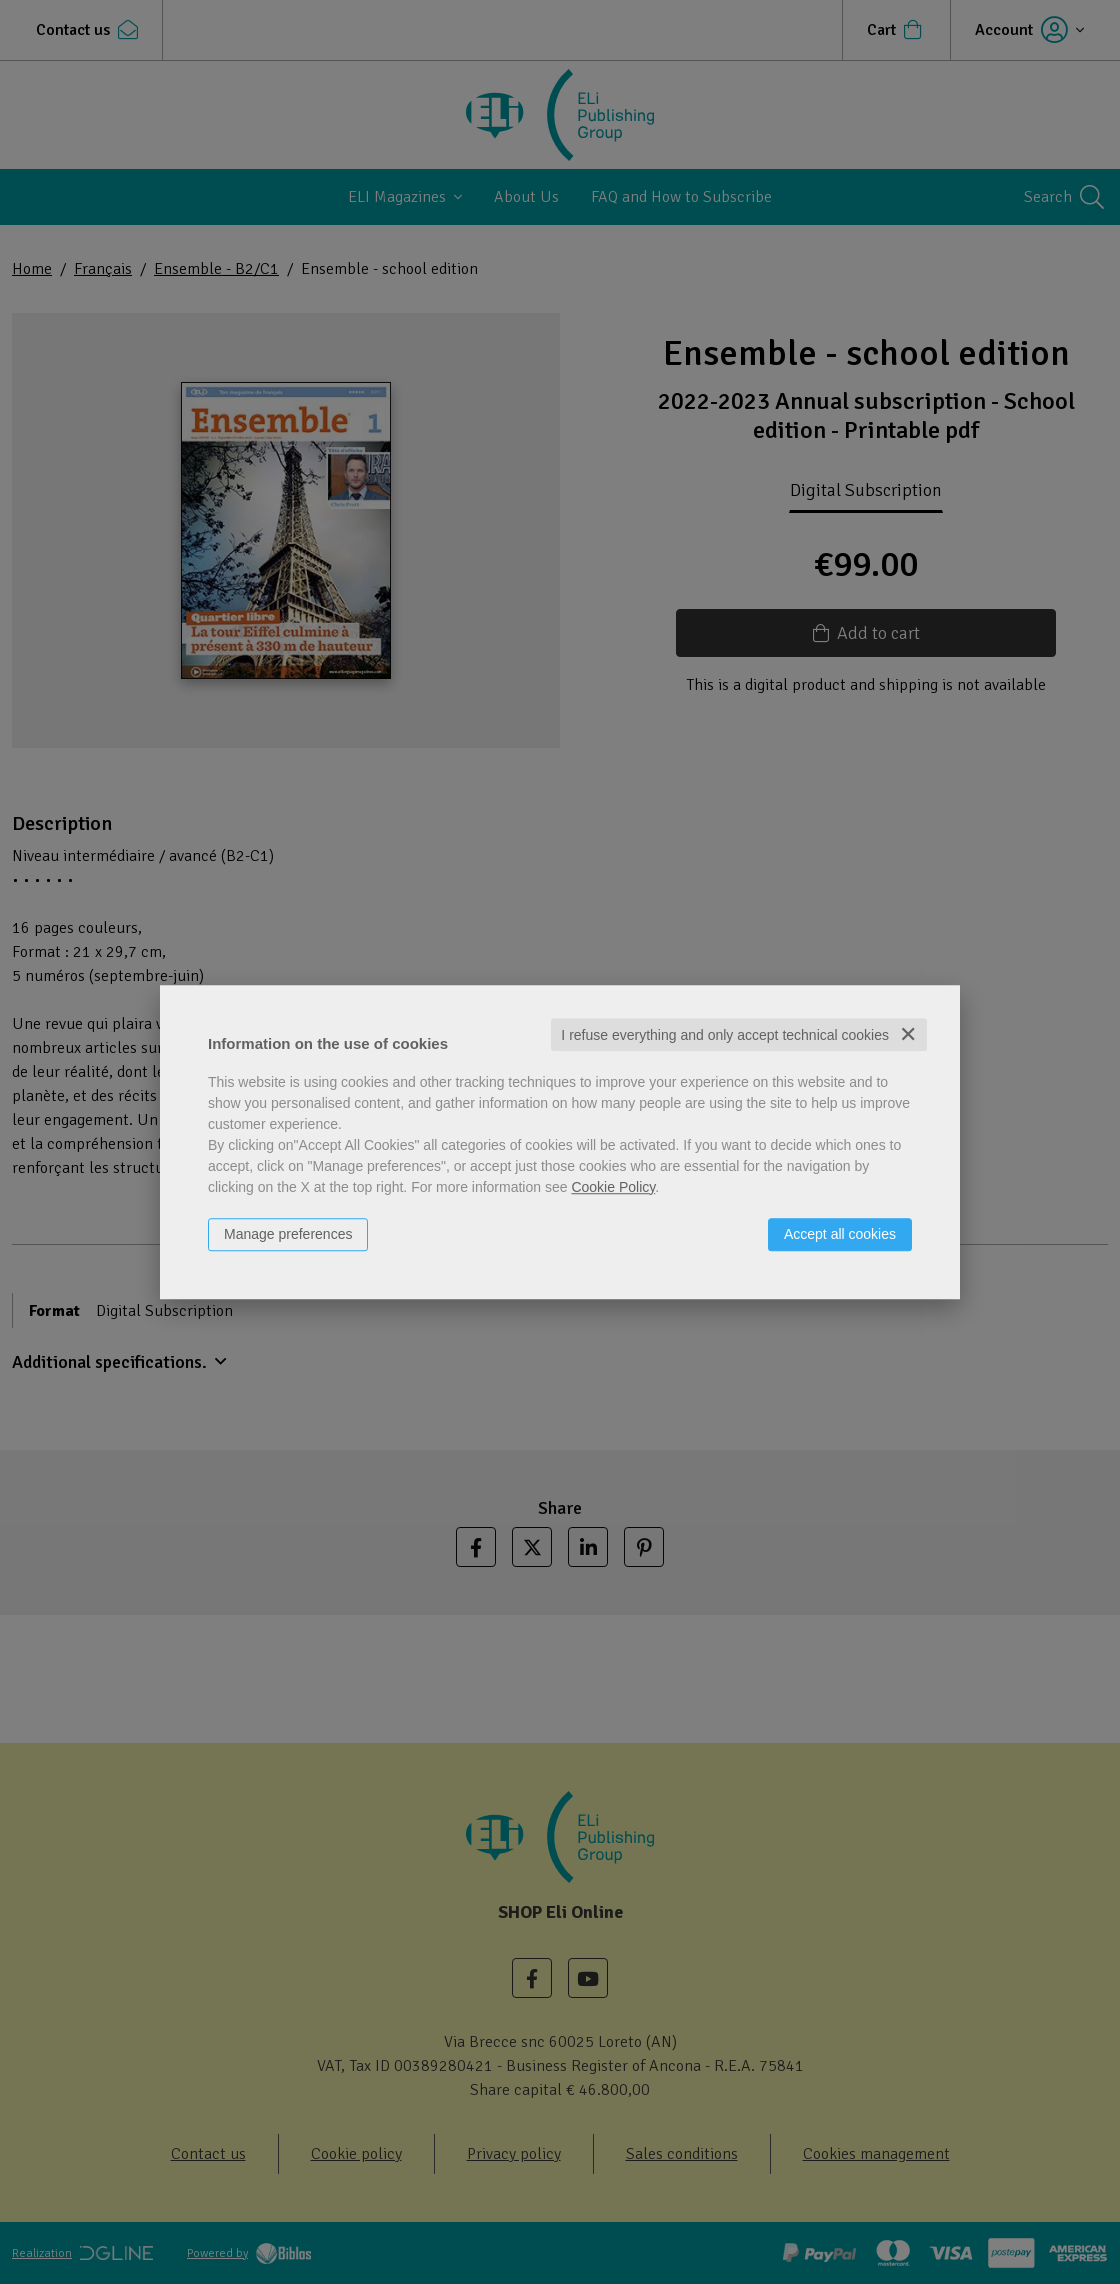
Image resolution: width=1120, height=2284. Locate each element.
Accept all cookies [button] (840, 1234)
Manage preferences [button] (288, 1234)
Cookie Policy (613, 1187)
